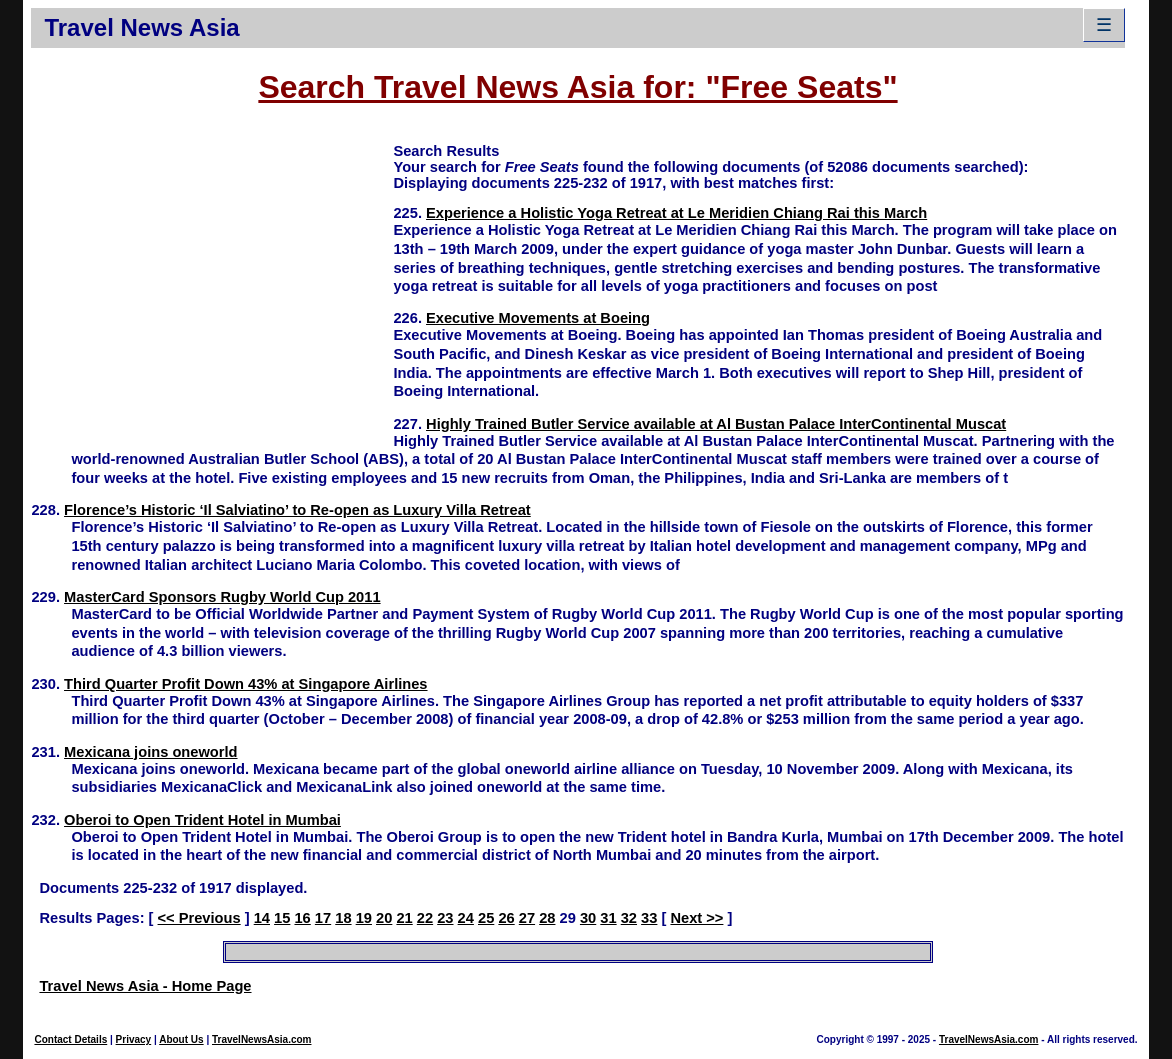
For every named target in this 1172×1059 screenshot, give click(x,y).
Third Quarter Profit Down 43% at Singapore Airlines (245, 684)
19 (364, 918)
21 (404, 918)
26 (506, 918)
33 (649, 918)
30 (588, 918)
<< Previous (199, 918)
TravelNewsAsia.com (262, 1039)
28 (547, 918)
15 (282, 918)
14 (262, 918)
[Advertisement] (212, 281)
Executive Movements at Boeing (538, 318)
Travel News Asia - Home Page (145, 986)
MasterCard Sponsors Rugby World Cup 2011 (222, 597)
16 (302, 918)
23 (445, 918)
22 (425, 918)
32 (629, 918)
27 (527, 918)
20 (384, 918)
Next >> (696, 918)
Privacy (134, 1039)
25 (486, 918)
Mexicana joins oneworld (150, 752)
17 (323, 918)
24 (466, 918)
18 (343, 918)
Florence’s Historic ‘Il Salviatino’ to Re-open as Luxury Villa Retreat (297, 510)
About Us (181, 1039)
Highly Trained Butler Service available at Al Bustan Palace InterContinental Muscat (716, 424)
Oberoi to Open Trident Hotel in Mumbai (202, 820)
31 (608, 918)
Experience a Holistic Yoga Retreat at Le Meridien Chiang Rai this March (676, 213)
